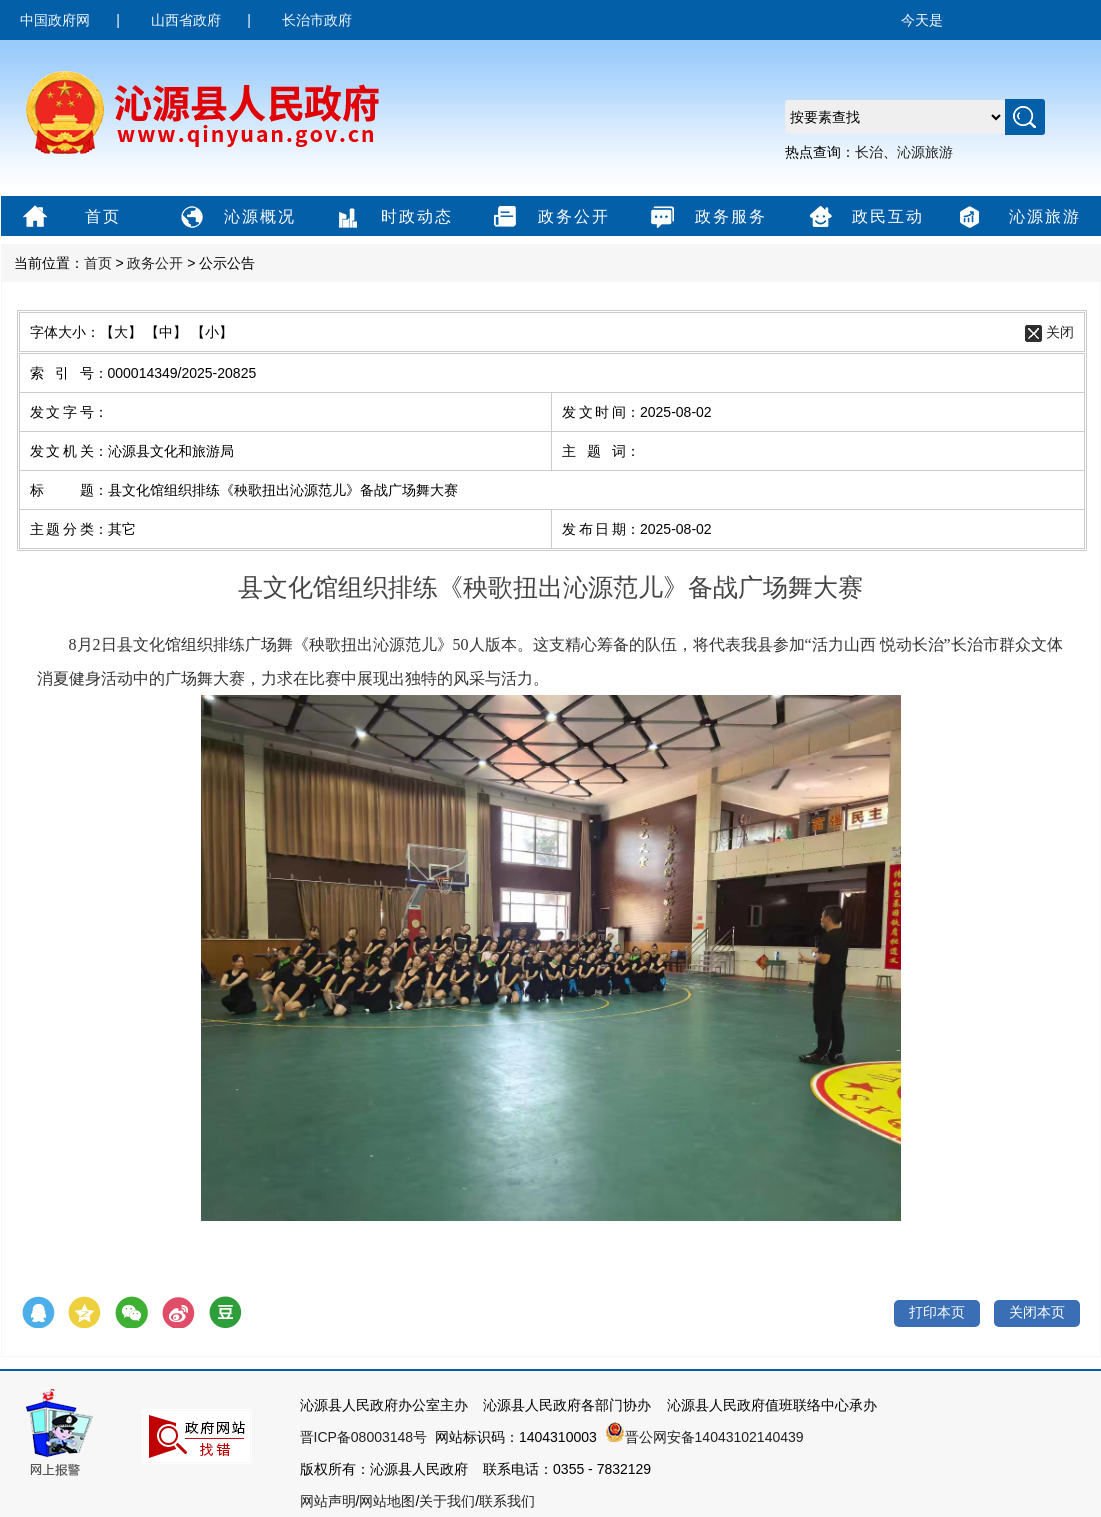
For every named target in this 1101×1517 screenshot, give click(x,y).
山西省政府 (186, 20)
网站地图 (387, 1501)
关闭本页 (1037, 1312)
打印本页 (937, 1312)
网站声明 (328, 1501)
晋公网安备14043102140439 (704, 1437)
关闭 (1060, 332)
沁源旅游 (925, 152)
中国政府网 (55, 20)
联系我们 (507, 1501)
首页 (69, 218)
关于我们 (447, 1501)
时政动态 (392, 218)
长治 (869, 152)
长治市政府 (317, 20)
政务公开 (549, 218)
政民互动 (863, 218)
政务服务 (706, 218)
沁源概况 (235, 218)
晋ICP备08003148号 (364, 1437)
